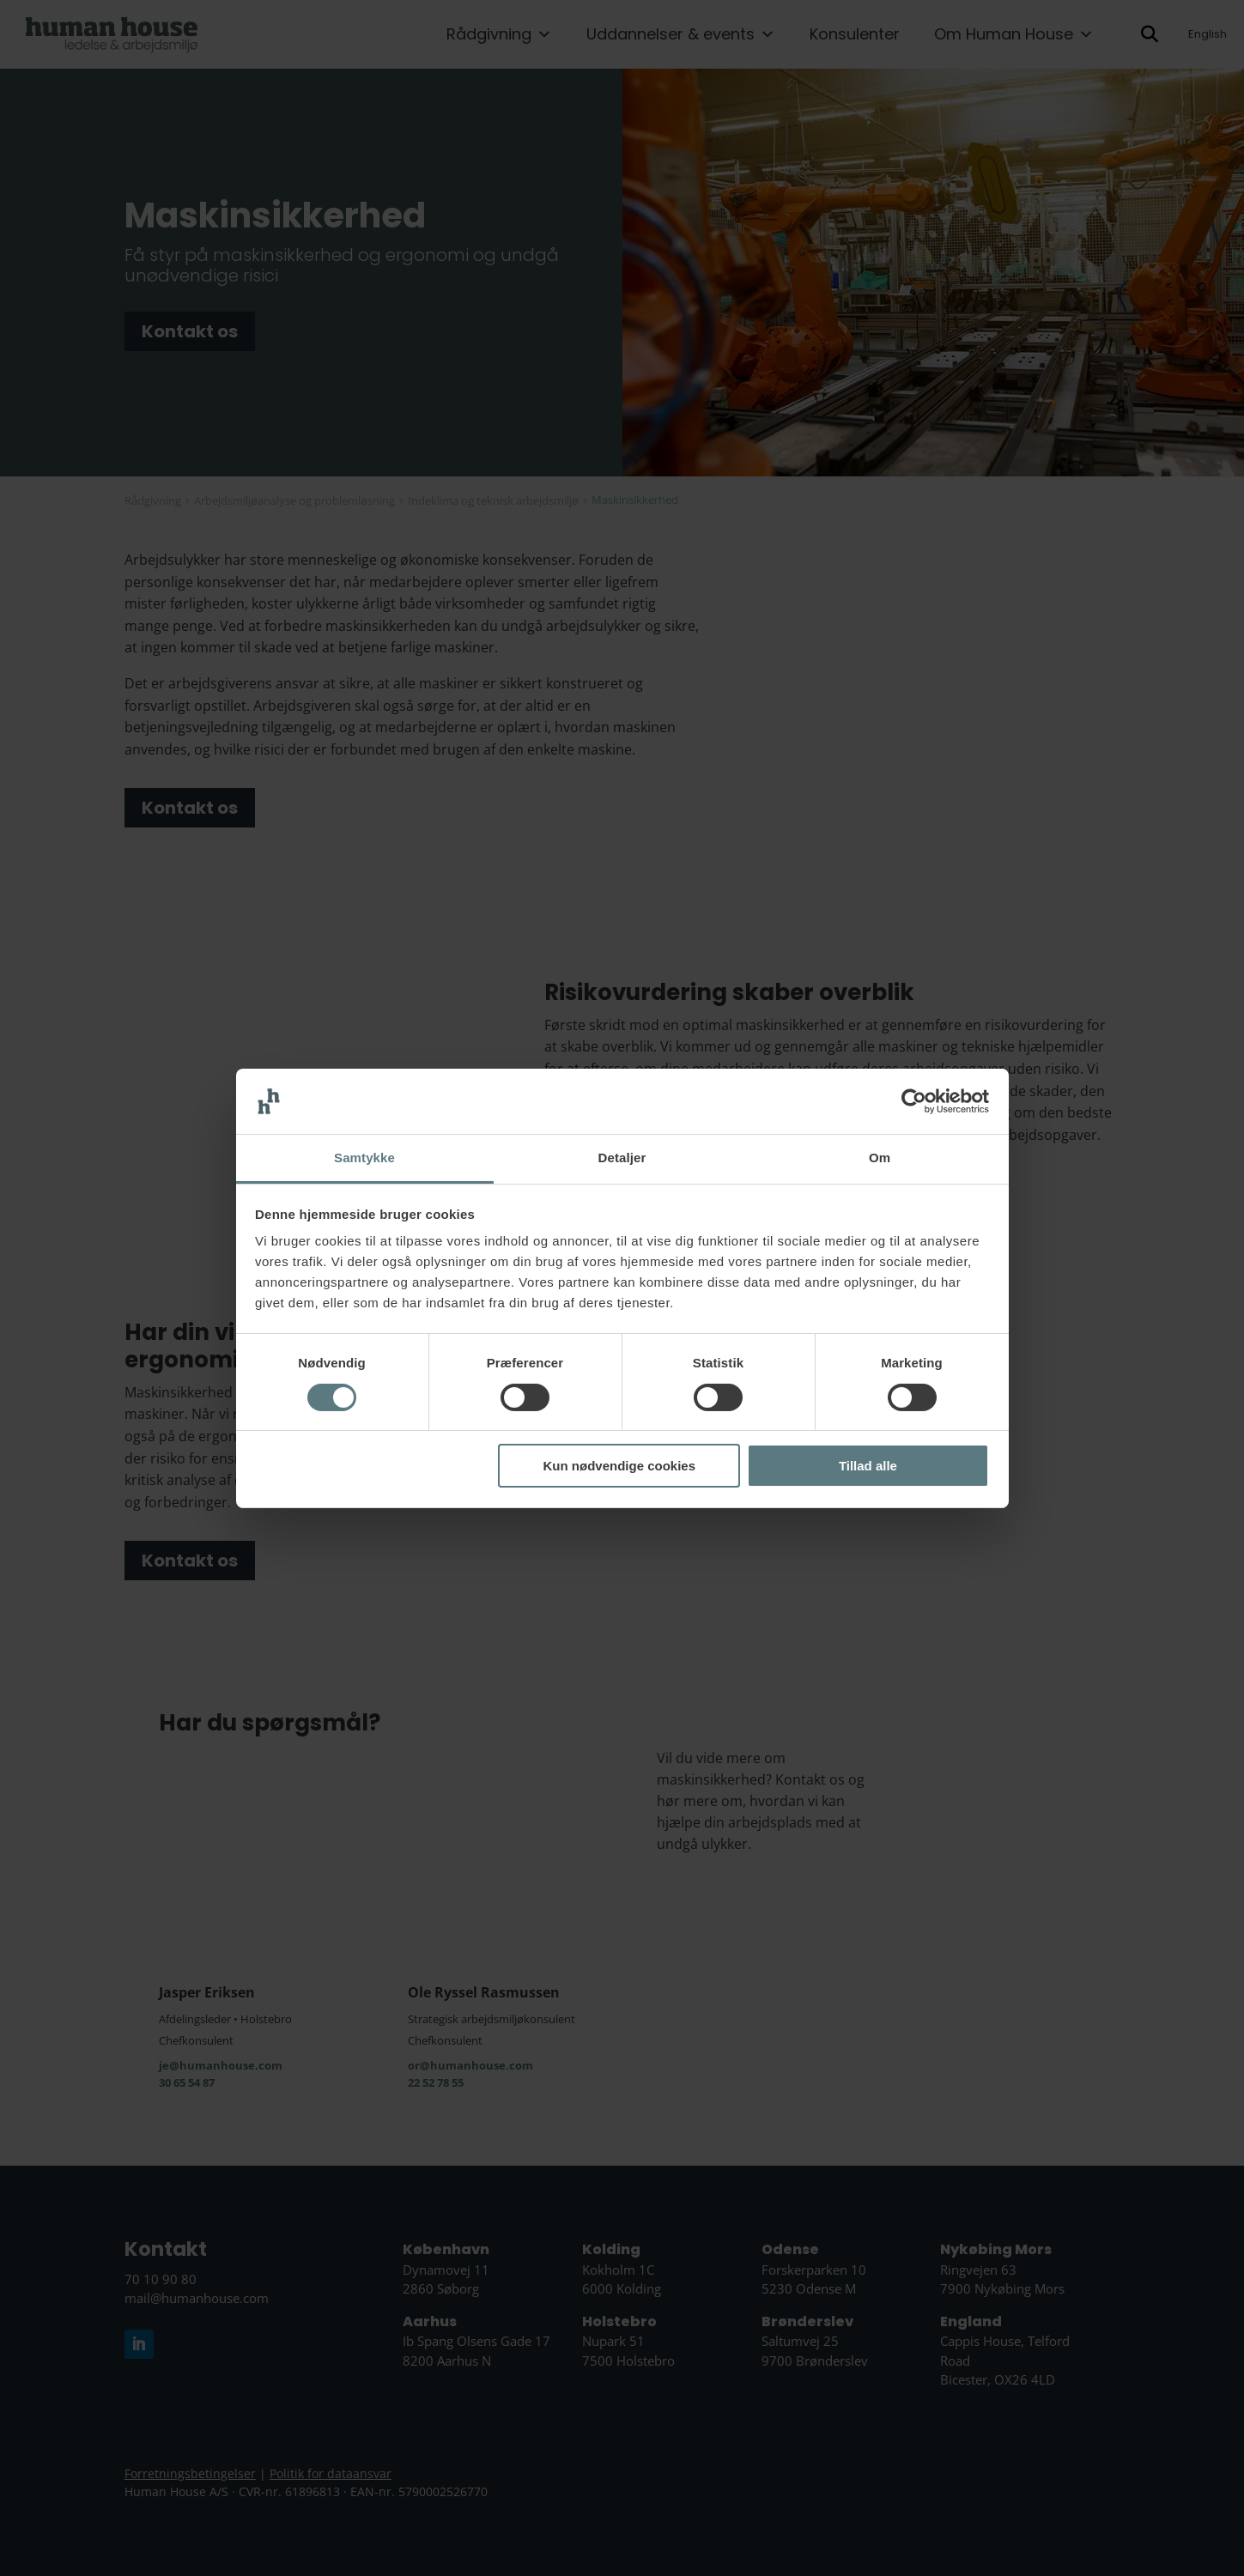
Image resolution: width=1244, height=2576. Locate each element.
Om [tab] (879, 1157)
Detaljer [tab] (622, 1157)
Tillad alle (868, 1465)
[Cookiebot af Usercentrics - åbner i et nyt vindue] (914, 1101)
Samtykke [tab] (364, 1157)
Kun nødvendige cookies (619, 1465)
